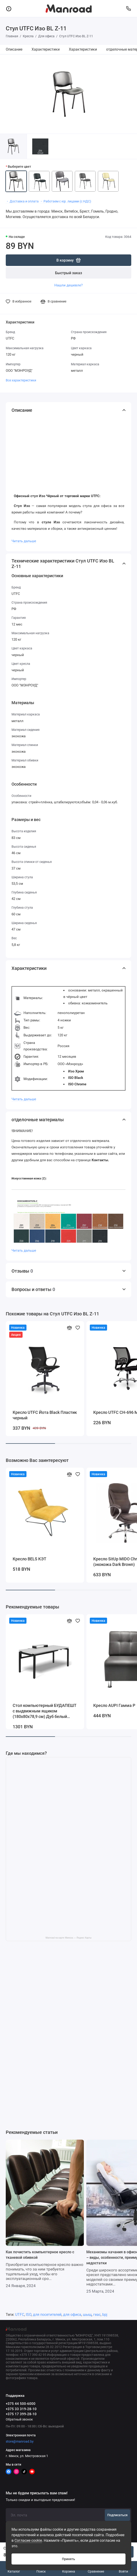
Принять (68, 2559)
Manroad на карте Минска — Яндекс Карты (68, 1937)
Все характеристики (21, 380)
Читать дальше (24, 541)
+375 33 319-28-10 (21, 2409)
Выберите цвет (19, 166)
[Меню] (8, 8)
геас (97, 2314)
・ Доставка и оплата (22, 201)
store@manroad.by (20, 2441)
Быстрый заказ (68, 273)
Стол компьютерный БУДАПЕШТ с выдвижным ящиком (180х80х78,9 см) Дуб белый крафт (44, 1711)
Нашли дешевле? (68, 285)
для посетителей (47, 2314)
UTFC (19, 2314)
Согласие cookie (28, 2540)
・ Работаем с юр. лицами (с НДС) (65, 201)
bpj (104, 2314)
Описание (14, 49)
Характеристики (46, 49)
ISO (28, 2314)
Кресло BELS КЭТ (29, 1558)
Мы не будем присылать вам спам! (36, 2493)
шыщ (87, 2314)
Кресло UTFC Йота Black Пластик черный (45, 1415)
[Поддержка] (128, 8)
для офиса (72, 2314)
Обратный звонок (19, 2419)
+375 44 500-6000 (20, 2404)
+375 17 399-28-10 (21, 2414)
